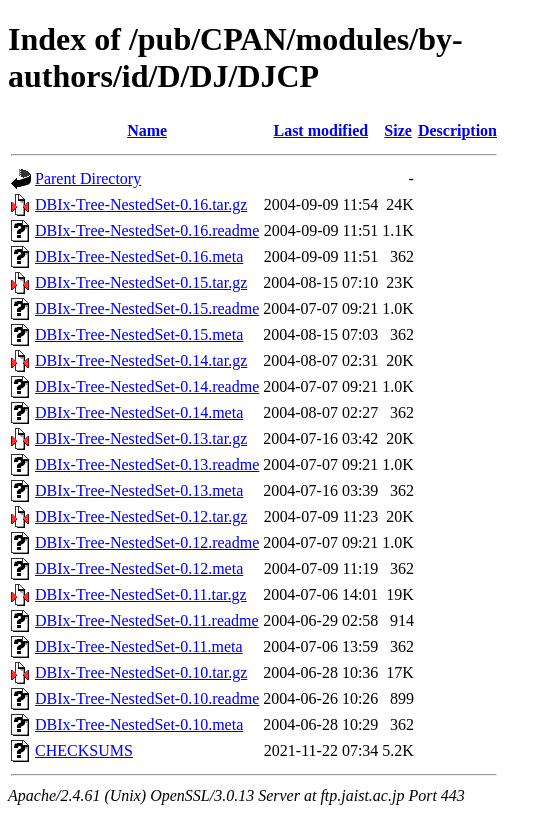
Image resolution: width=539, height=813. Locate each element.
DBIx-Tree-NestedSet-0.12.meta (139, 568)
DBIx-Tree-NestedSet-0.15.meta (139, 334)
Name (147, 130)
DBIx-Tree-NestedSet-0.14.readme (147, 386)
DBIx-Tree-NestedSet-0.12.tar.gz (141, 516)
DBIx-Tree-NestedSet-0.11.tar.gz (141, 594)
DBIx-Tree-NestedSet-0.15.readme (147, 308)
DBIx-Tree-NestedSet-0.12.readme (147, 542)
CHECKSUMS (84, 750)
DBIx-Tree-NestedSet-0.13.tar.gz (141, 438)
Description (457, 130)
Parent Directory (88, 178)
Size (398, 130)
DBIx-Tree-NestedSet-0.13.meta (139, 490)
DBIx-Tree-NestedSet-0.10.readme (147, 698)
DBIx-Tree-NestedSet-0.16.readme (147, 230)
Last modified (320, 130)
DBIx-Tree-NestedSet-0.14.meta (139, 412)
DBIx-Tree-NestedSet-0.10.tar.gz (141, 672)
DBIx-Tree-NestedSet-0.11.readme (147, 620)
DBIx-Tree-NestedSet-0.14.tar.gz (141, 360)
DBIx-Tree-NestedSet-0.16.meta (139, 256)
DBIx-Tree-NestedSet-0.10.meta (139, 724)
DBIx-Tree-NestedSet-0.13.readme (147, 464)
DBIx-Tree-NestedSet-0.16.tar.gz (141, 204)
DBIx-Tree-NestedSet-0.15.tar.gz (141, 282)
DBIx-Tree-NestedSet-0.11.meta (139, 646)
